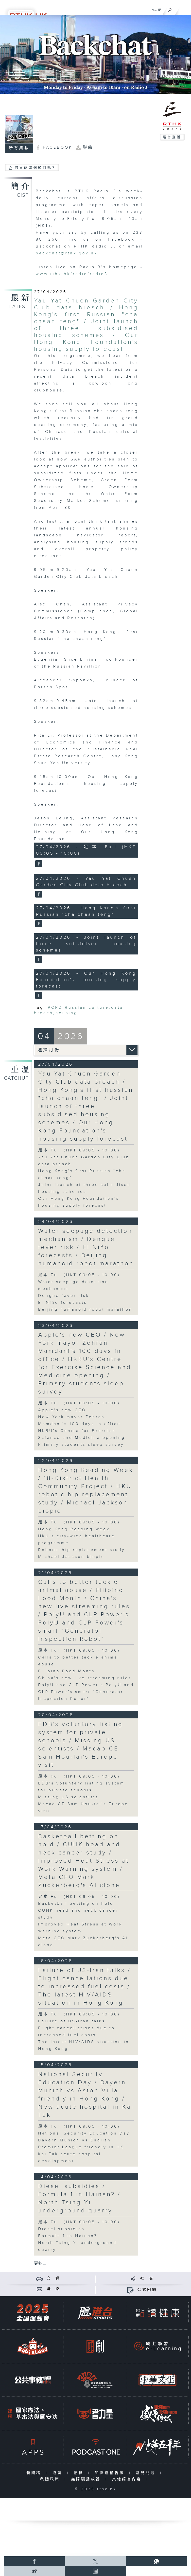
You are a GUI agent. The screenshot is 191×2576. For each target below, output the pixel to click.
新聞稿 (34, 2473)
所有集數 (19, 148)
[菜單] (184, 9)
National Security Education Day (84, 2133)
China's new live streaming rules (85, 1678)
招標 (80, 2473)
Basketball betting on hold (76, 1903)
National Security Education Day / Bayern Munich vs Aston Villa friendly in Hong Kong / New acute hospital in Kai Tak (86, 2094)
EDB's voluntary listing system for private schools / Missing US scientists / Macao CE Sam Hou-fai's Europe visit (80, 1744)
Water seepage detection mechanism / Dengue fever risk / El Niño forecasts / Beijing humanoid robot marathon (86, 1247)
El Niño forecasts (62, 1302)
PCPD (55, 1007)
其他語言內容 (128, 2479)
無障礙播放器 (87, 2479)
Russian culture (87, 1007)
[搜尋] (170, 9)
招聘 (58, 2473)
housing (66, 1013)
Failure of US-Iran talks (71, 2021)
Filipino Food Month (66, 1671)
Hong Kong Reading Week (74, 1529)
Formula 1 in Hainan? (67, 2236)
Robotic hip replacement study (81, 1550)
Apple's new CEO (62, 1410)
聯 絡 (53, 2289)
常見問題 (147, 2473)
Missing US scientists (68, 1797)
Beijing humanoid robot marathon (85, 1309)
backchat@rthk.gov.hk (67, 253)
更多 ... (40, 2263)
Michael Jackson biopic (71, 1556)
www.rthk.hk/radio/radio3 (72, 274)
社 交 (147, 2278)
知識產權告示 (111, 2473)
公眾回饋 (147, 2290)
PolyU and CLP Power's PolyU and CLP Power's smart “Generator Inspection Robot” (86, 1692)
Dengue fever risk (63, 1295)
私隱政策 (51, 2479)
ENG (153, 10)
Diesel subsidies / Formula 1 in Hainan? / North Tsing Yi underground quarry (79, 2198)
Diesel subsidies (61, 2229)
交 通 (53, 2278)
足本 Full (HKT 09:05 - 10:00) (79, 1150)
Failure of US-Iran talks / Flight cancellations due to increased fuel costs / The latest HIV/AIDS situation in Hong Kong (84, 1986)
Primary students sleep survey (81, 1444)
